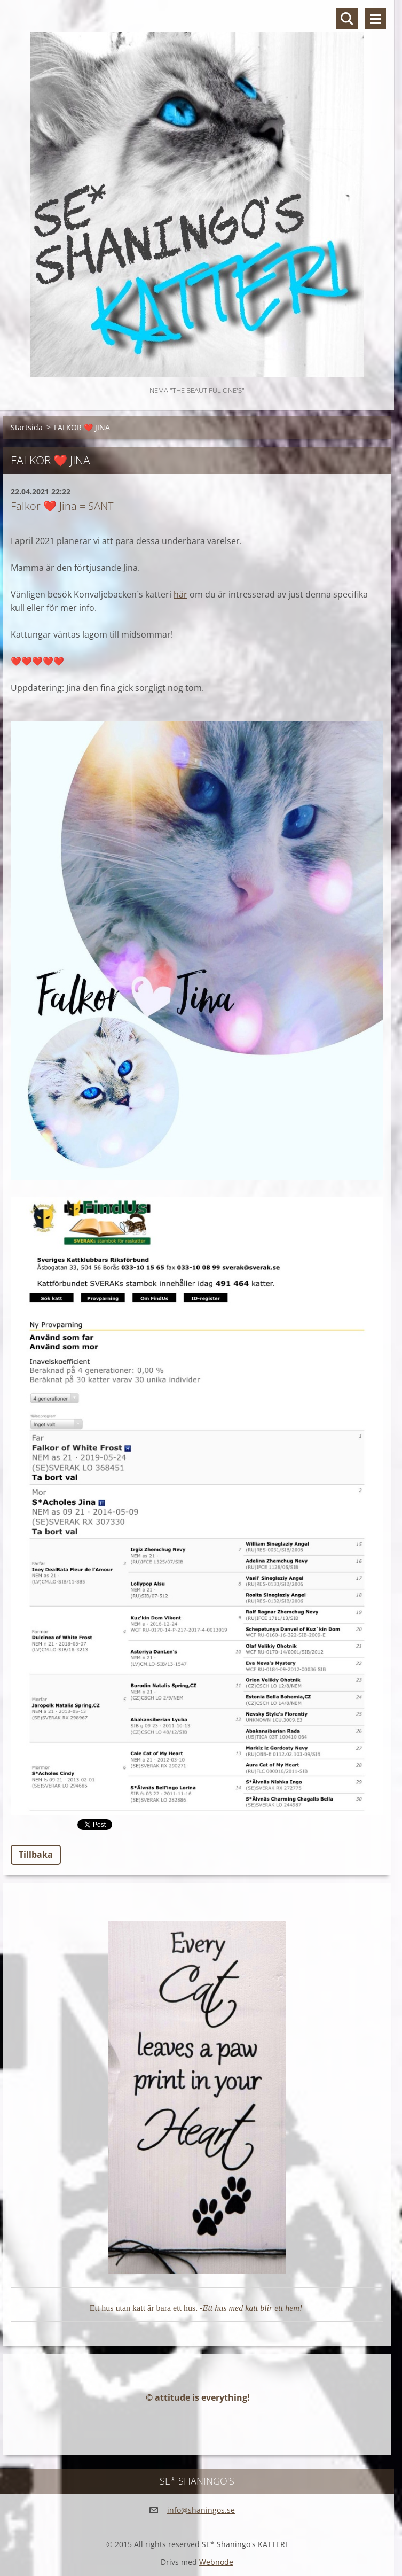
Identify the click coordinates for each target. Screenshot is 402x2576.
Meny (375, 18)
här (180, 594)
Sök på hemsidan (347, 18)
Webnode (216, 2562)
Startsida (27, 427)
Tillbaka (36, 1854)
